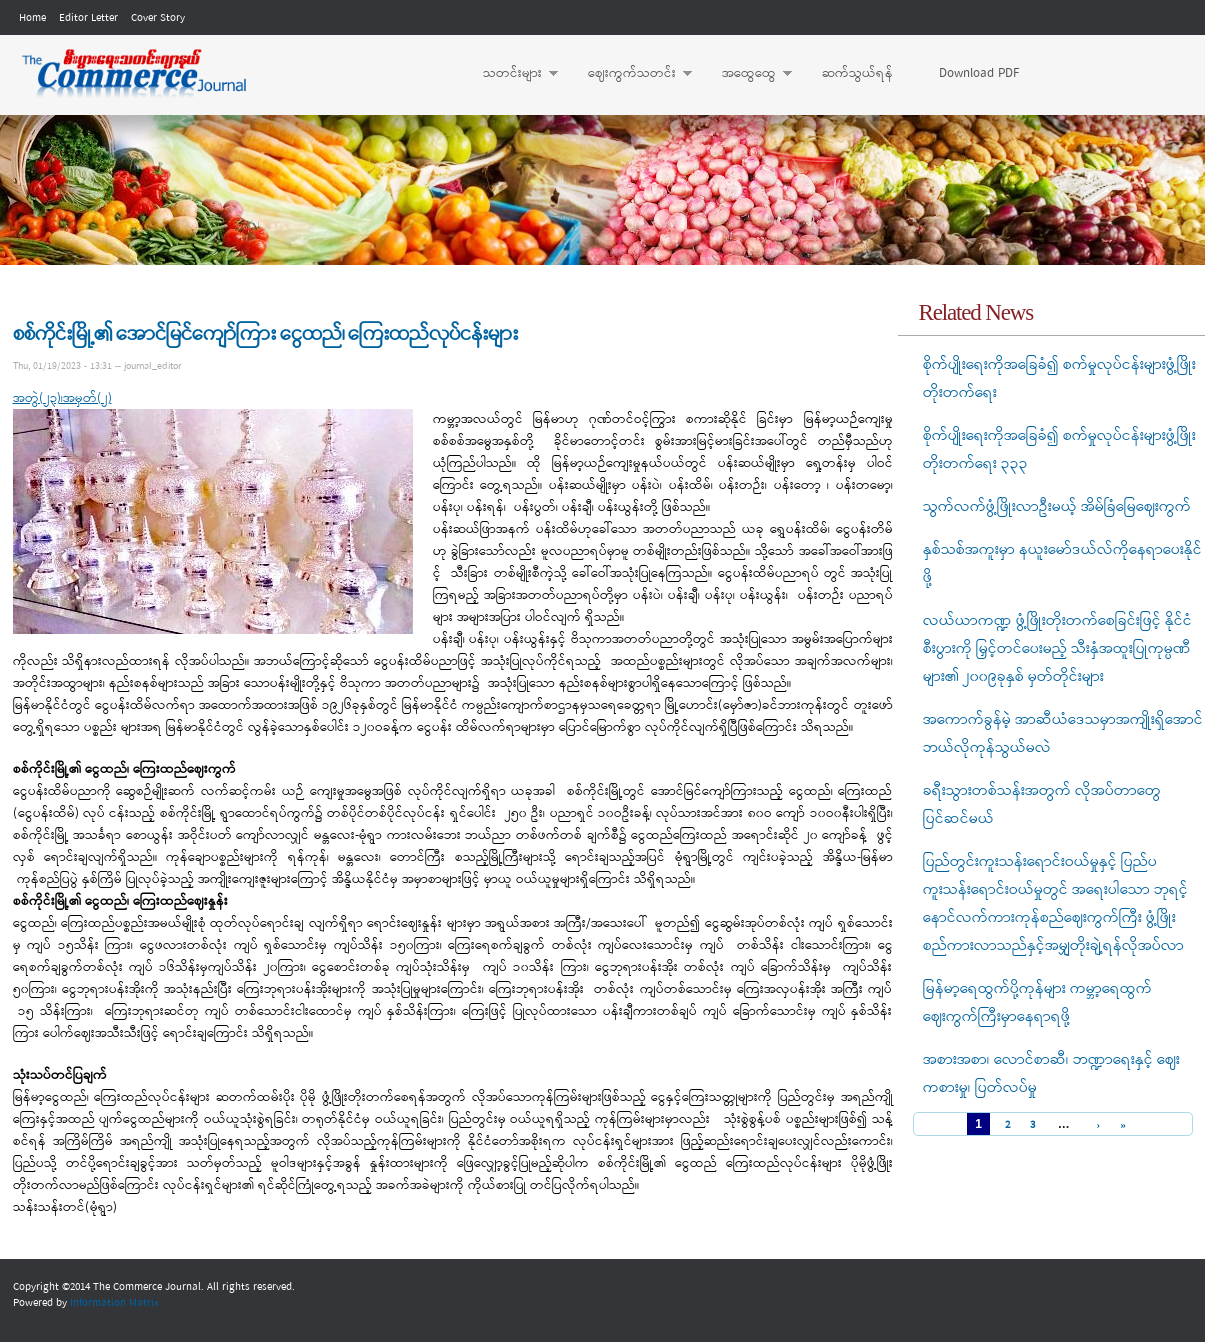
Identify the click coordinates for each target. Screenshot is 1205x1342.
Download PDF (979, 73)
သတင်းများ (510, 74)
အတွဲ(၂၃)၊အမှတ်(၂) (62, 398)
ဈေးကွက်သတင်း (630, 74)
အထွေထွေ (747, 74)
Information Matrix (114, 1303)
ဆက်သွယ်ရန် (857, 73)
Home (32, 18)
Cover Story (158, 18)
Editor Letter (88, 18)
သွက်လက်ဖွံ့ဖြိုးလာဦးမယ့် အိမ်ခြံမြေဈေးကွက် (1057, 507)
